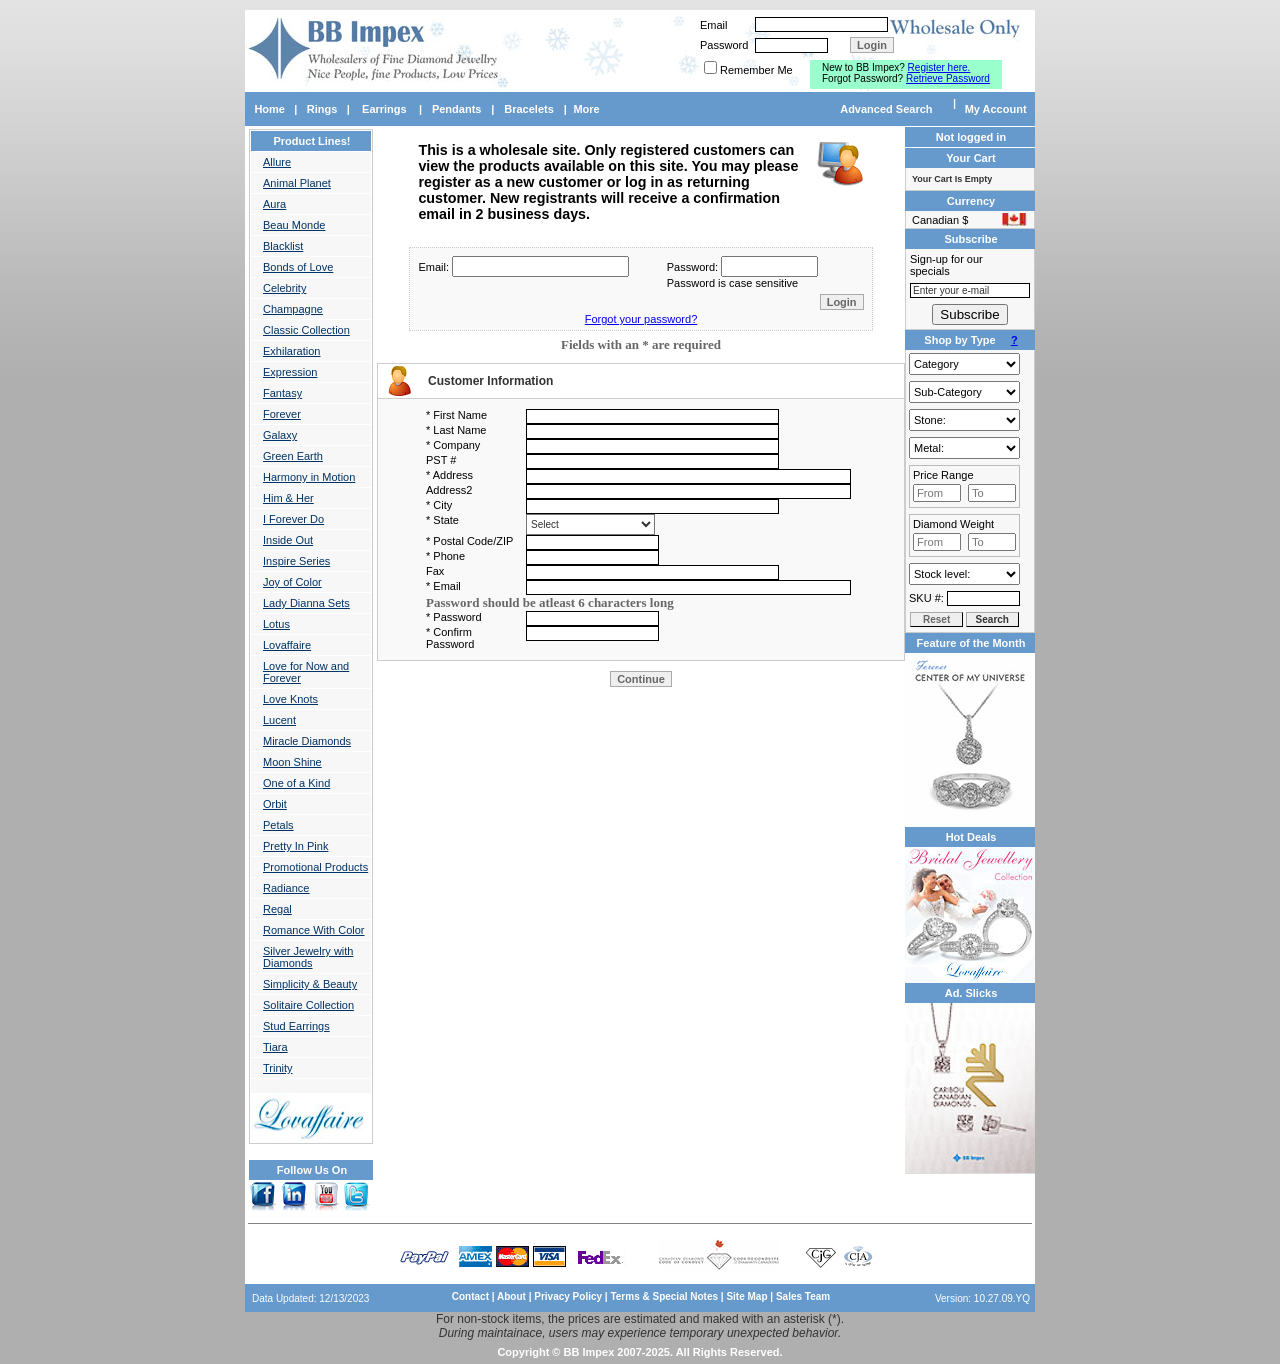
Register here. (939, 67)
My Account (996, 109)
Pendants (457, 109)
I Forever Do (293, 519)
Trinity (278, 1068)
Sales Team (803, 1296)
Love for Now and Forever (306, 672)
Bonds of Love (298, 267)
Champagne (293, 309)
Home (269, 109)
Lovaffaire (287, 645)
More (586, 109)
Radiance (286, 888)
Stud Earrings (296, 1026)
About (511, 1296)
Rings (322, 109)
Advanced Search (886, 109)
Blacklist (283, 246)
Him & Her (288, 498)
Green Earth (293, 456)
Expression (290, 372)
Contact (470, 1296)
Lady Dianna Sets (306, 603)
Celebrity (284, 288)
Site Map (746, 1296)
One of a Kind (296, 783)
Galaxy (280, 435)
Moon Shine (292, 762)
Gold (964, 448)
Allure (277, 162)
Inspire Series (296, 561)
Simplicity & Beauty (310, 984)
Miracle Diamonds (307, 741)
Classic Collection (306, 330)
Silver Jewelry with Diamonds (308, 957)
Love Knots (290, 699)
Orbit (275, 804)
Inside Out (288, 540)
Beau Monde (294, 225)
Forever (282, 414)
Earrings (384, 109)
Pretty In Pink (295, 846)
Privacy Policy (568, 1296)
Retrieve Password (948, 78)
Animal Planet (297, 183)
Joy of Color (292, 582)
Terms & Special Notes (665, 1296)
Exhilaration (291, 351)
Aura (274, 204)
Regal (277, 909)
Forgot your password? (641, 319)
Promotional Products (315, 867)
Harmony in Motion (309, 477)
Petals (278, 825)
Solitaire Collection (308, 1005)
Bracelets (529, 109)
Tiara (275, 1047)
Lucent (279, 720)
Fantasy (282, 393)
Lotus (276, 624)
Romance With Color (313, 930)
